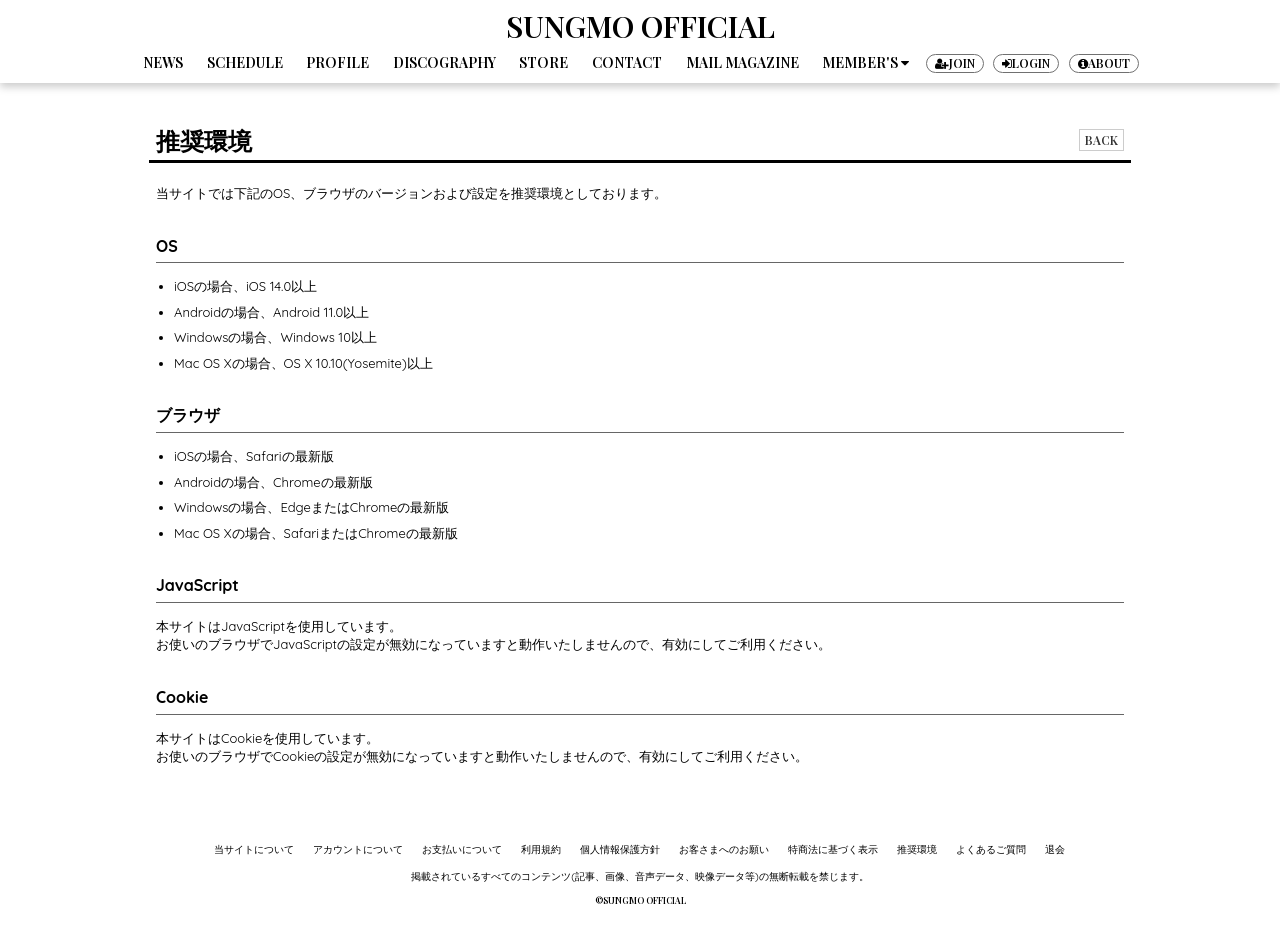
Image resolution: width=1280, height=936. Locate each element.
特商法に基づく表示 (833, 849)
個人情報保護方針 (620, 849)
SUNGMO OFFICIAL (640, 26)
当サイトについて (254, 849)
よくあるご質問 (991, 849)
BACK (1101, 140)
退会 (1055, 849)
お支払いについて (462, 849)
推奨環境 (917, 849)
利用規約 (541, 849)
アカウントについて (358, 849)
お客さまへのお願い (724, 849)
